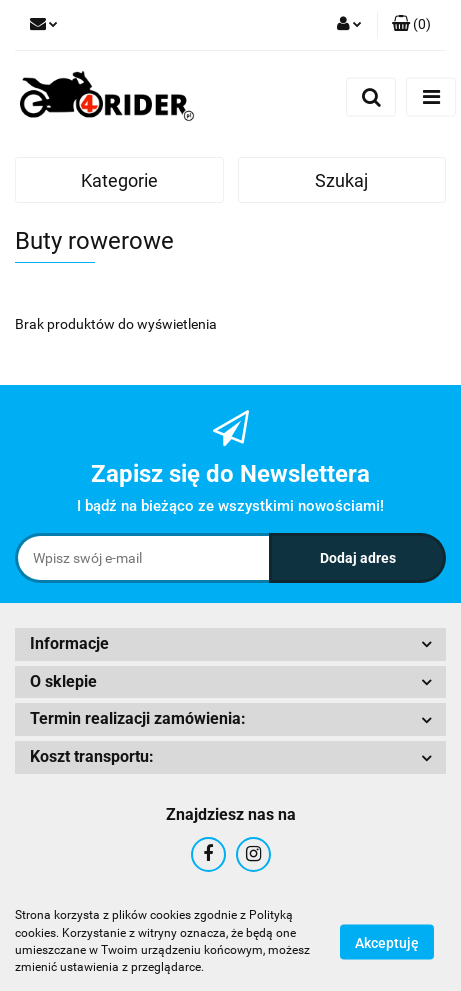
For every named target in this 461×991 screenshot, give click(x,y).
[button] (411, 25)
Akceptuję (387, 942)
